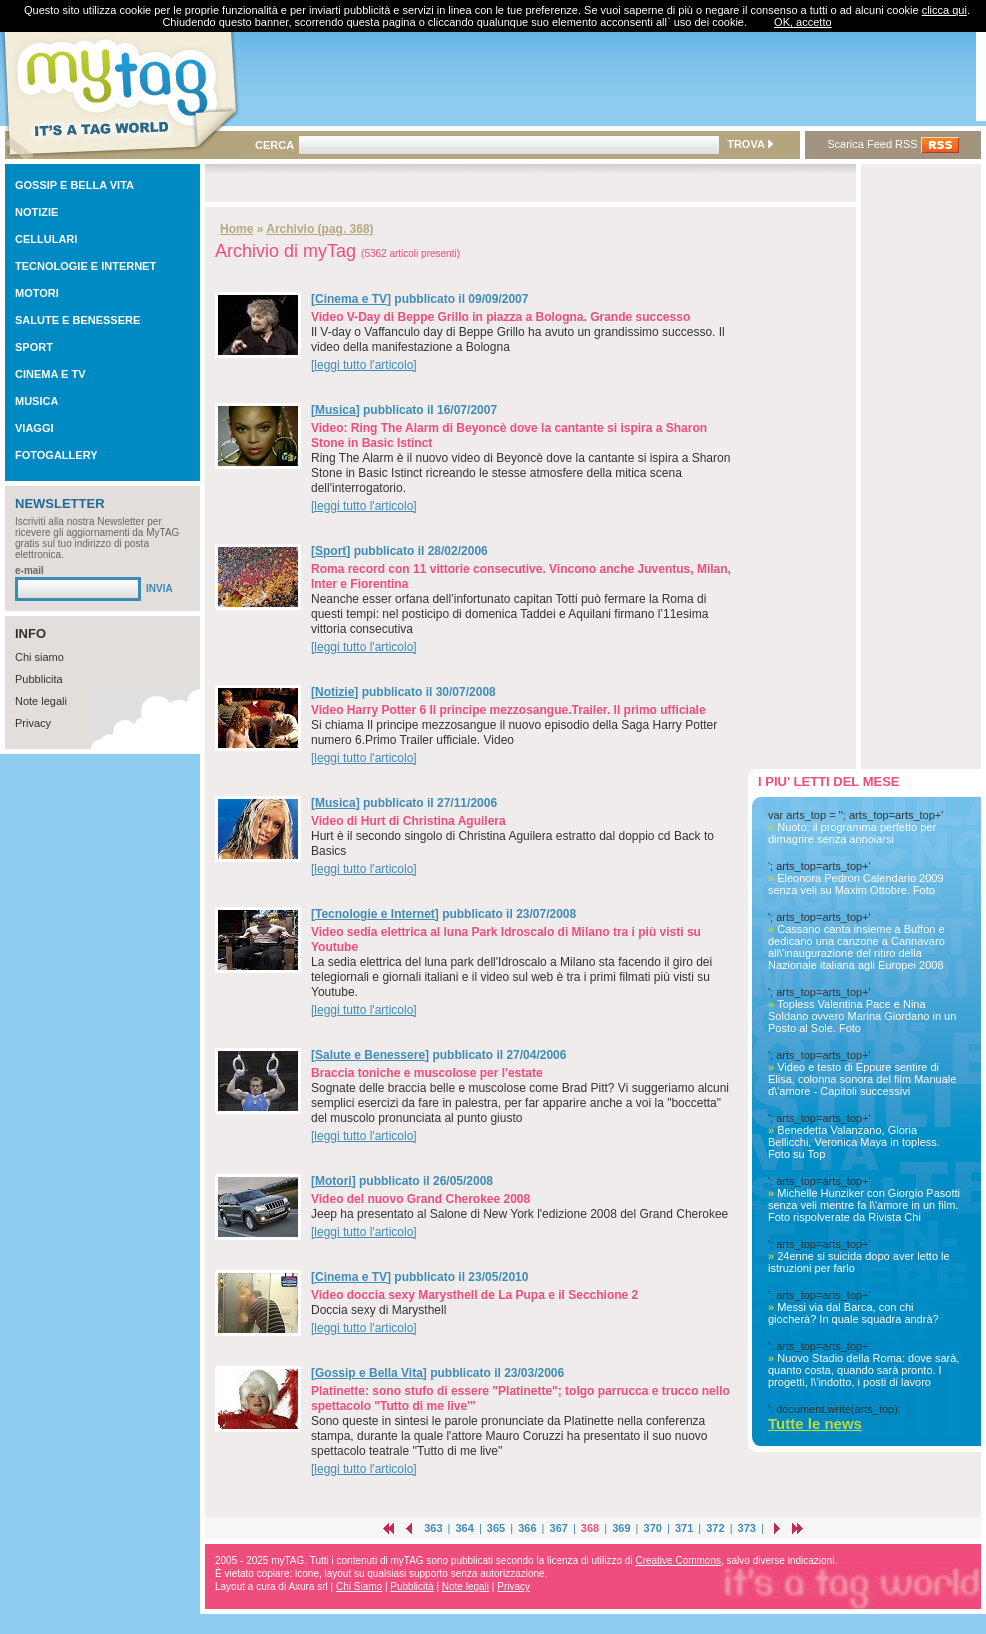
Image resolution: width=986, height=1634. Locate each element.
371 (684, 1528)
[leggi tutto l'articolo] (364, 365)
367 (559, 1528)
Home (236, 229)
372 (715, 1528)
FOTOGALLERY (56, 455)
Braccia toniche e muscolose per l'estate (427, 1073)
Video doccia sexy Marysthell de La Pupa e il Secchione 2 (474, 1295)
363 (433, 1528)
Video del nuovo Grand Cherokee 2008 (420, 1199)
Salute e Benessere (370, 1055)
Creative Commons (678, 1560)
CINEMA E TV (50, 374)
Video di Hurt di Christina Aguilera (408, 821)
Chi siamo (39, 657)
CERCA (274, 145)
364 (464, 1528)
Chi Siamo (359, 1586)
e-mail (29, 570)
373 (747, 1528)
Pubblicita (39, 679)
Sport (330, 551)
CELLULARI (46, 239)
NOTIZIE (36, 212)
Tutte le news (815, 1423)
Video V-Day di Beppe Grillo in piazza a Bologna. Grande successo (500, 317)
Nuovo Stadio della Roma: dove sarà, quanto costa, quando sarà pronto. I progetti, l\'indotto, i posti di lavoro (863, 1370)
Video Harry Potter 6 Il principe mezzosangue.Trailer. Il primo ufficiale (508, 710)
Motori (333, 1181)
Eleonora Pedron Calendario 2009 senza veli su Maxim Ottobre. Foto (856, 884)
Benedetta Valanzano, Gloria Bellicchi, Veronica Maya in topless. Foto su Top (854, 1142)
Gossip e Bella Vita (369, 1373)
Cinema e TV (351, 299)
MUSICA (36, 401)
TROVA (749, 144)
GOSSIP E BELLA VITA (74, 185)
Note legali (41, 701)
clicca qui (944, 10)
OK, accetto (802, 22)
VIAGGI (34, 428)
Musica (335, 410)
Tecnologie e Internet (375, 914)
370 (653, 1528)
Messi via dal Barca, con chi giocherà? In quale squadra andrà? (853, 1313)
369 (621, 1528)
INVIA (159, 588)
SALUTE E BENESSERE (77, 320)
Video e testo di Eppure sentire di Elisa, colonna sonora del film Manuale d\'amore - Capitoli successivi (862, 1079)
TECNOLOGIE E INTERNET (85, 266)
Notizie (334, 692)
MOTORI (37, 293)
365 (496, 1528)
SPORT (34, 347)
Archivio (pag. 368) (319, 229)
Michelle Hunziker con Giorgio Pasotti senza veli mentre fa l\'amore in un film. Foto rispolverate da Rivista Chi (864, 1205)
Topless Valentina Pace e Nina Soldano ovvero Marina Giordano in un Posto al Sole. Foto (862, 1016)
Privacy (33, 723)
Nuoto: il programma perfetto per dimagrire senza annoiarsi (852, 833)
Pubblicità (411, 1586)
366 (527, 1528)
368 (590, 1528)
